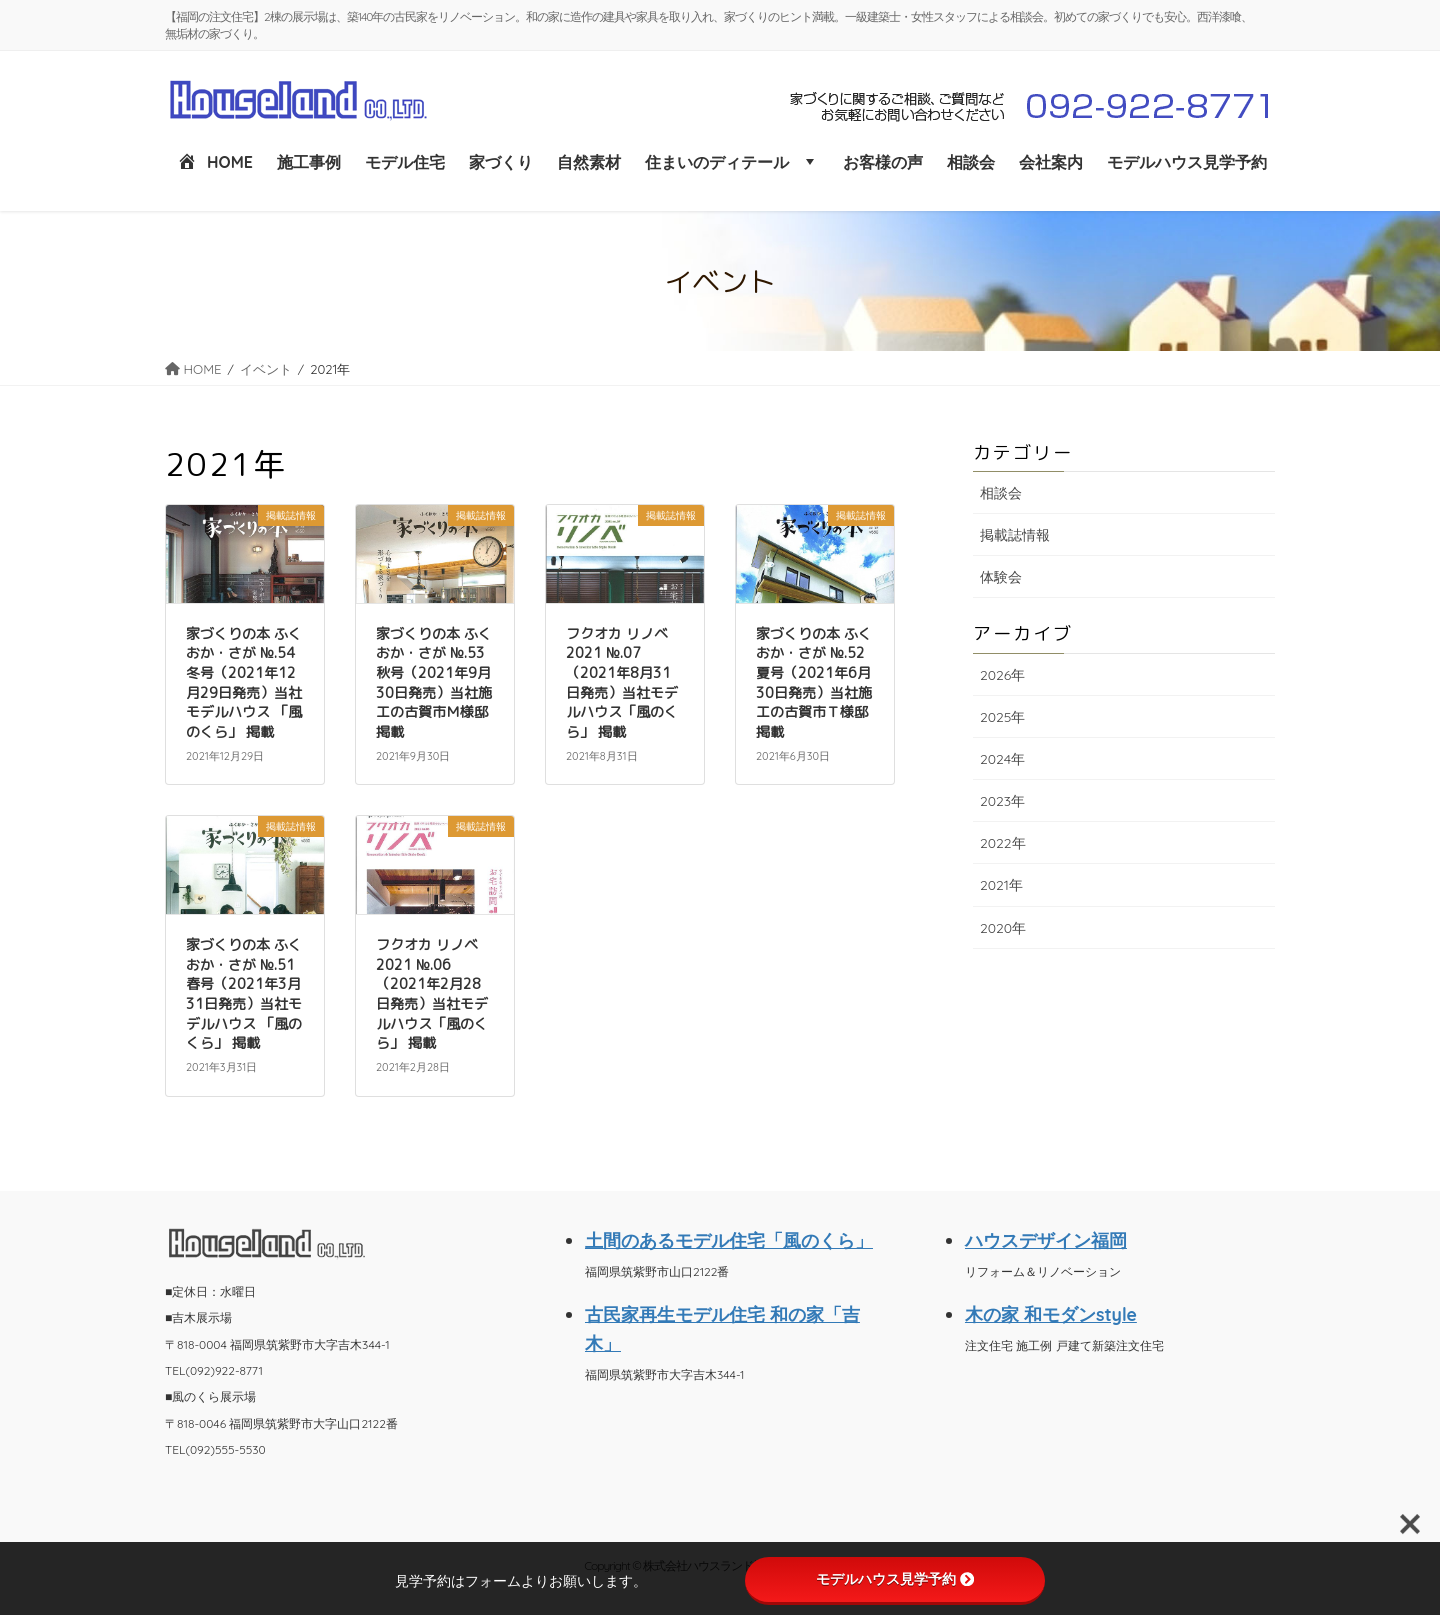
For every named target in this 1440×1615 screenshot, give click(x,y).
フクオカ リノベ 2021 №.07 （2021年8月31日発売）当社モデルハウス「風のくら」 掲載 (622, 682)
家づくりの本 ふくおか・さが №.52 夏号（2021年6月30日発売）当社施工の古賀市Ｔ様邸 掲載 (814, 682)
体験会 (1001, 577)
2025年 (1002, 717)
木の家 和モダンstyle (1051, 1314)
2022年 (1003, 843)
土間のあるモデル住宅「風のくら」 (729, 1240)
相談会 (1001, 493)
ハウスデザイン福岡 (1046, 1240)
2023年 (1002, 801)
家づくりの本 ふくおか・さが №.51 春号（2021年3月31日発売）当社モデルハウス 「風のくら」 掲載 (244, 993)
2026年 (1002, 675)
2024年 (1002, 759)
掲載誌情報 (1015, 535)
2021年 (1001, 885)
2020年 (1003, 928)
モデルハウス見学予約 (895, 1579)
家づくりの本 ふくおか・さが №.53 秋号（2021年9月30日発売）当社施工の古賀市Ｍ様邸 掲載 (434, 682)
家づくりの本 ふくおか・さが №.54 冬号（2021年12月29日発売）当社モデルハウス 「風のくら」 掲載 (244, 682)
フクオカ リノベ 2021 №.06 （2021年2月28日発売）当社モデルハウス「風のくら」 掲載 (432, 993)
